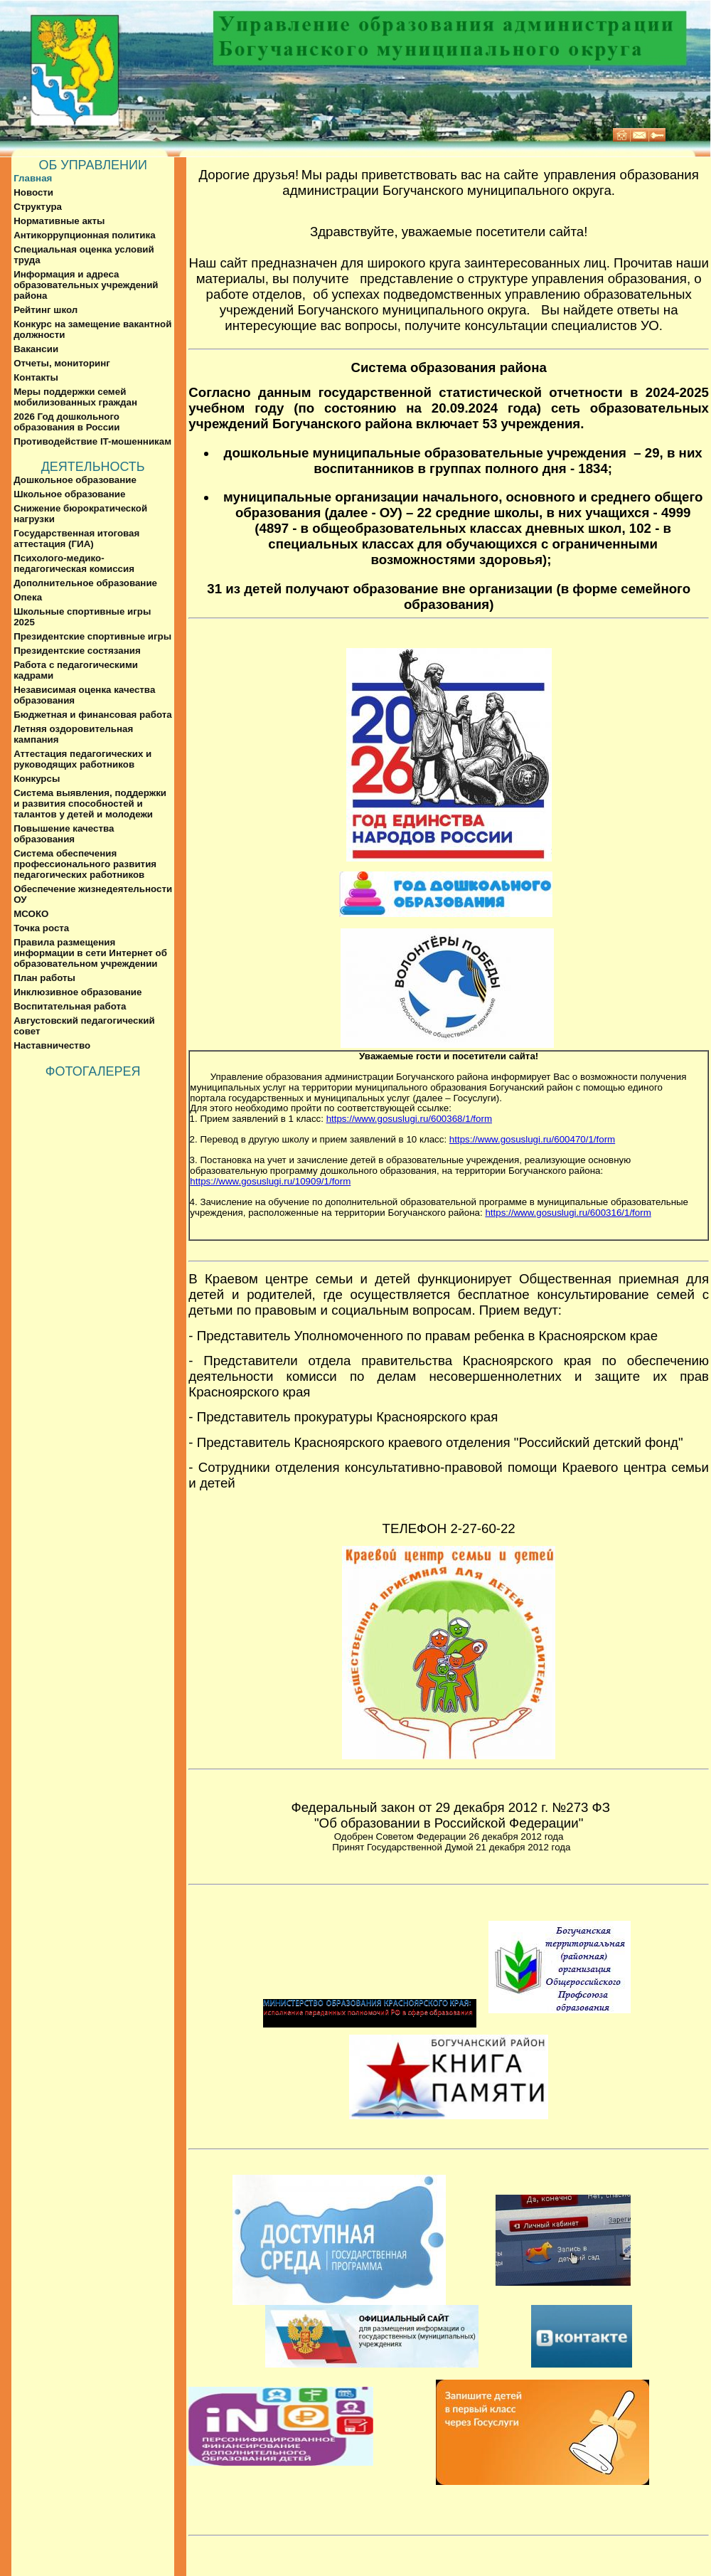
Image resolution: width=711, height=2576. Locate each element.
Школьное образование (69, 494)
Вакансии (36, 349)
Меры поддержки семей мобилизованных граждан (75, 397)
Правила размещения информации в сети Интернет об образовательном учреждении (90, 953)
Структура (38, 206)
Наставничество (52, 1045)
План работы (44, 977)
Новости (33, 192)
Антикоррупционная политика (84, 235)
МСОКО (31, 913)
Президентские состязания (77, 650)
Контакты (36, 377)
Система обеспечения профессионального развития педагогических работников (85, 864)
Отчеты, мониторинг (62, 363)
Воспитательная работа (70, 1006)
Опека (28, 597)
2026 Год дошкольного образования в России (66, 422)
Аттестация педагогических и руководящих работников (82, 759)
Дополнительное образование (85, 583)
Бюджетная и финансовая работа (93, 714)
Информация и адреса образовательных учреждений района (86, 285)
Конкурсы (37, 778)
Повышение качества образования (64, 833)
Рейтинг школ (45, 309)
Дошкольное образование (75, 480)
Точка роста (41, 928)
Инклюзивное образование (77, 992)
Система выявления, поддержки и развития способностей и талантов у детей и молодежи (90, 804)
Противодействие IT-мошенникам (92, 441)
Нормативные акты (59, 221)
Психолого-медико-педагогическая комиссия (74, 563)
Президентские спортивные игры (92, 636)
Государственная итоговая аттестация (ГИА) (76, 538)
